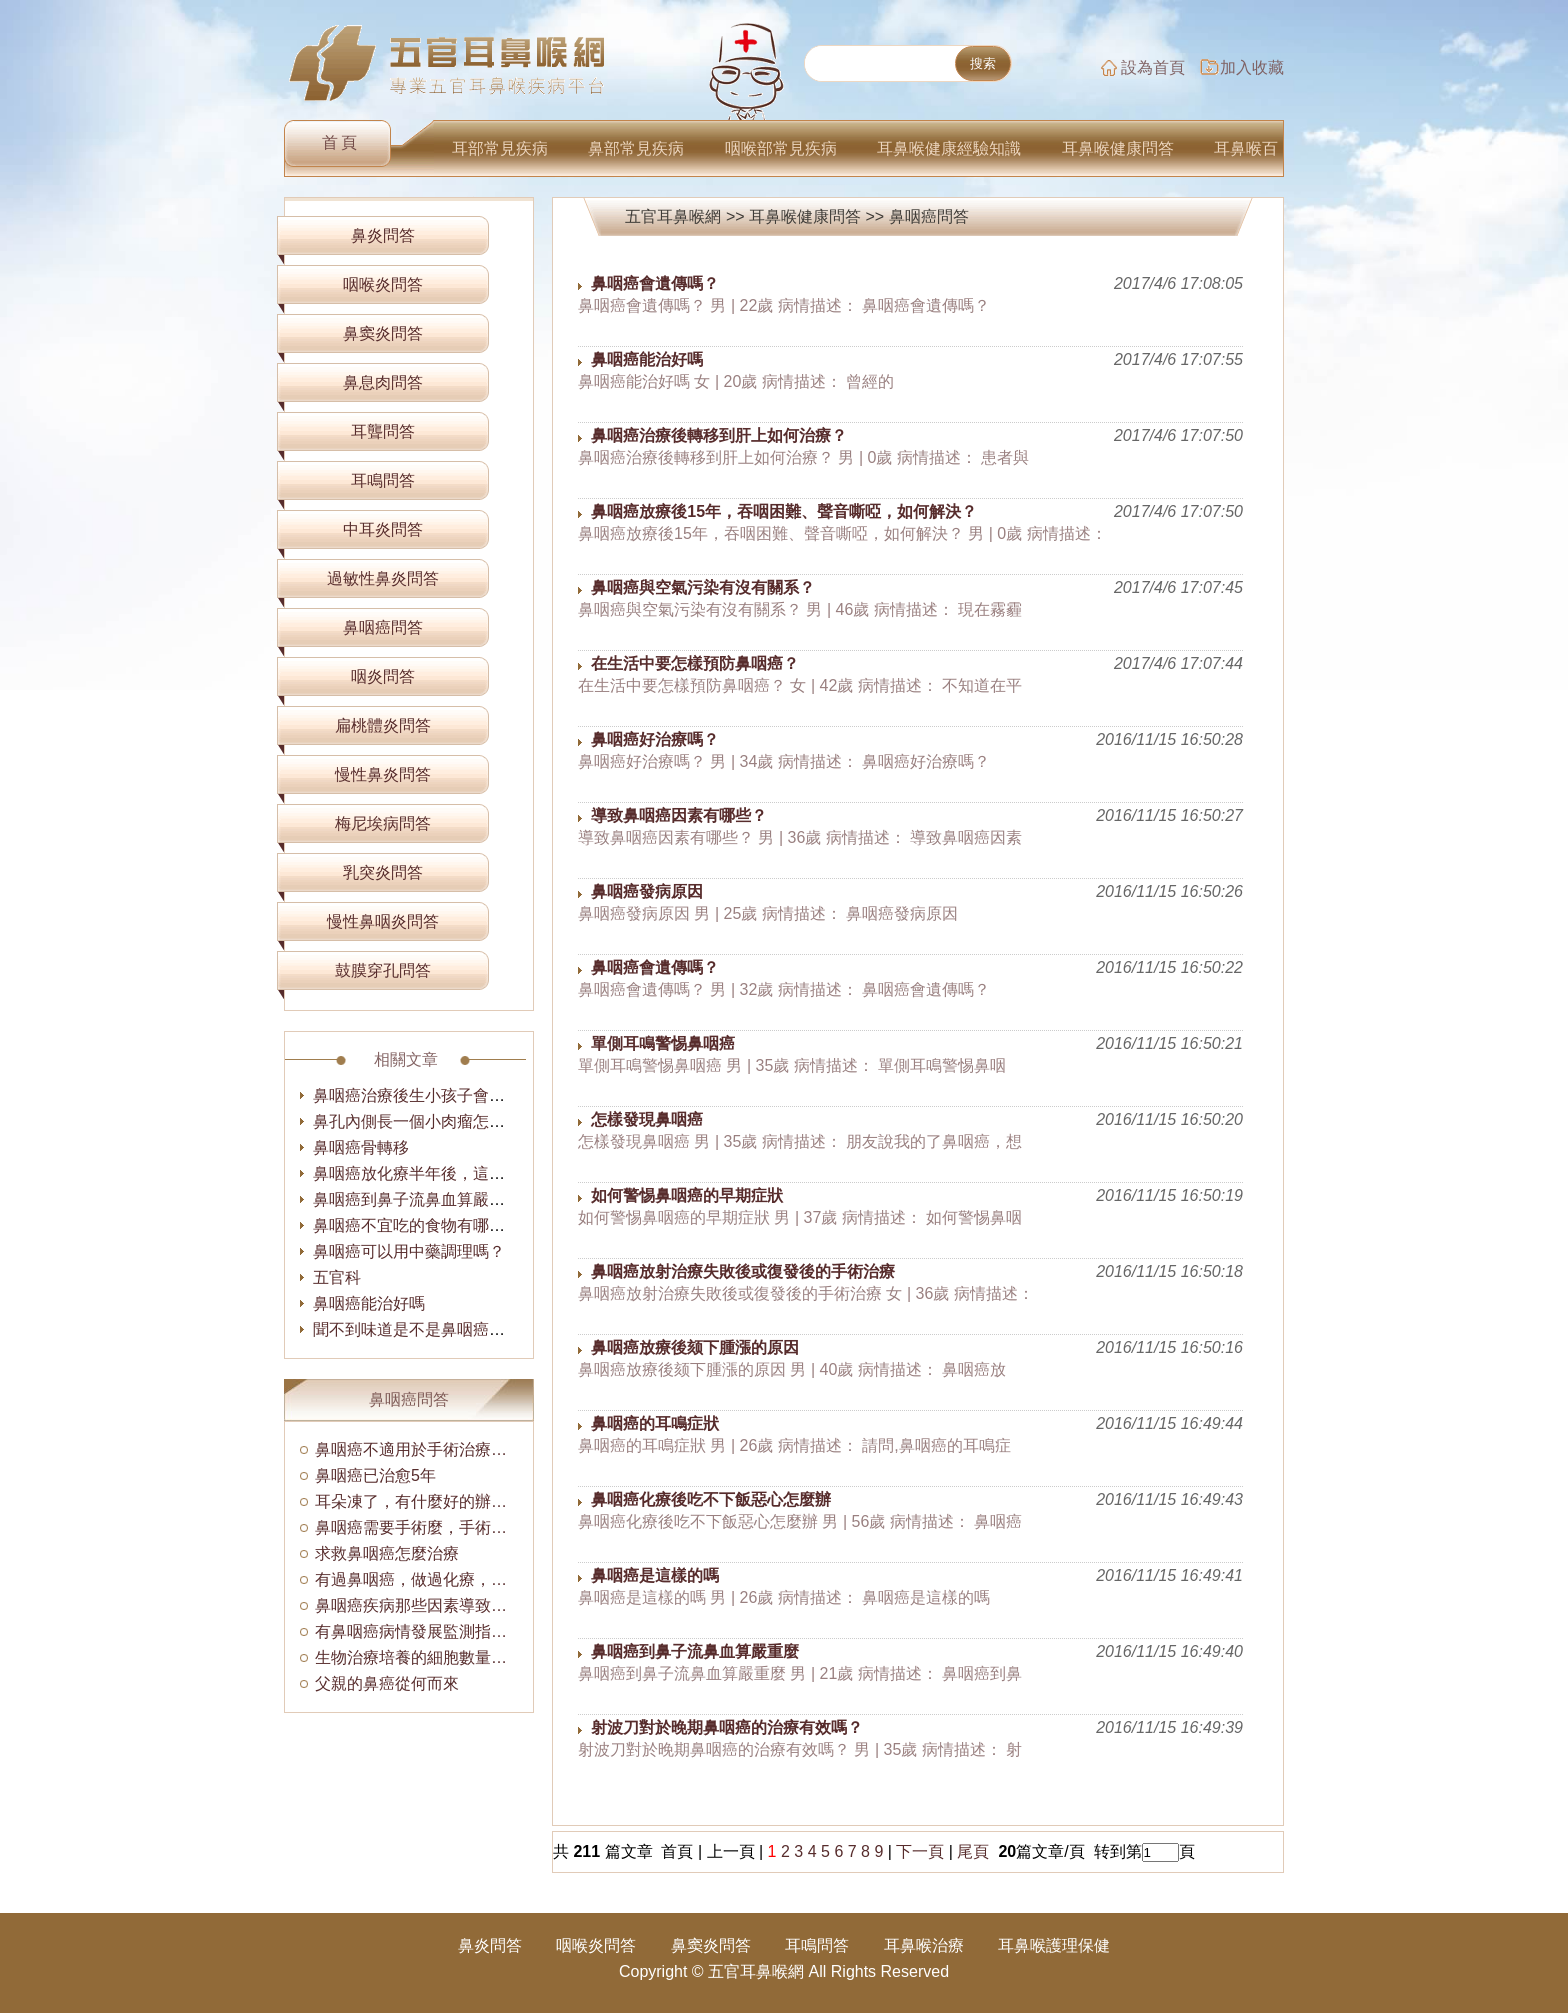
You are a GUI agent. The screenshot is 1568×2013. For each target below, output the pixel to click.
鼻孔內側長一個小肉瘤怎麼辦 (417, 1121)
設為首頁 (1153, 67)
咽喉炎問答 (383, 284)
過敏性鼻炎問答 (383, 578)
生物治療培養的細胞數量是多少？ (416, 1657)
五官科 (337, 1277)
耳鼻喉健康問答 (1118, 148)
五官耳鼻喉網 (673, 216)
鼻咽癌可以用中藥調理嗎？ (409, 1251)
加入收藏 (1252, 67)
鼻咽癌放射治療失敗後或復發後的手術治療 (743, 1271)
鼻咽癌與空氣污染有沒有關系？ (703, 587)
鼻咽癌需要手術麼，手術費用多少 (416, 1527)
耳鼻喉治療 (924, 1945)
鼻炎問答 (383, 235)
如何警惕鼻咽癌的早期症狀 (687, 1195)
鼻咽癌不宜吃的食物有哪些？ (417, 1225)
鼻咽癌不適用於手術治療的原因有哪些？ (416, 1449)
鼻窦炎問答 (383, 333)
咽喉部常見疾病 (781, 148)
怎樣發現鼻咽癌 (647, 1119)
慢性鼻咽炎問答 (383, 921)
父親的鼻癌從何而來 (387, 1683)
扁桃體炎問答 (383, 725)
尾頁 (975, 1851)
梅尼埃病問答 (383, 823)
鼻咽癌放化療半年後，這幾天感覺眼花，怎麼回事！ (497, 1173)
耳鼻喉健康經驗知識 (949, 148)
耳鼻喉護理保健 (1054, 1945)
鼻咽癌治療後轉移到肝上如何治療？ (719, 435)
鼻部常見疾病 (636, 148)
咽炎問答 (383, 676)
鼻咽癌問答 (929, 216)
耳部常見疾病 (500, 148)
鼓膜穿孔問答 (383, 970)
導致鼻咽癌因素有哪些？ (679, 815)
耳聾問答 (383, 431)
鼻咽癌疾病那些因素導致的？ (416, 1605)
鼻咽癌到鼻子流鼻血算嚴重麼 (695, 1651)
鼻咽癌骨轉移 (361, 1147)
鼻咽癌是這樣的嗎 (655, 1575)
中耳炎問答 (383, 529)
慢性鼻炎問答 (383, 774)
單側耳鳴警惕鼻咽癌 (663, 1043)
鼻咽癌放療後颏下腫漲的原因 (695, 1347)
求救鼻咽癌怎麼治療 (387, 1553)
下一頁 (920, 1851)
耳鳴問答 (383, 480)
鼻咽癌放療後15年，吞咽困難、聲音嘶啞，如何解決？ (784, 511)
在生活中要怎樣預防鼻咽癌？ (695, 663)
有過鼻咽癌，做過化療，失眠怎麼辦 (416, 1579)
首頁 (341, 142)
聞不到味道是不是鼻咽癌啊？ (417, 1329)
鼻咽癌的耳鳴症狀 (655, 1423)
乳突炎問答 (383, 872)
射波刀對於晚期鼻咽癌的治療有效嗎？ (727, 1727)
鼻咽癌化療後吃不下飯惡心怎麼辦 (711, 1499)
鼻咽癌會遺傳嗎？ (655, 283)
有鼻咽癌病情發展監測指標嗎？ (416, 1631)
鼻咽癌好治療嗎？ (655, 739)
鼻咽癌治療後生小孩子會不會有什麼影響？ (465, 1095)
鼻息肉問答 (383, 382)
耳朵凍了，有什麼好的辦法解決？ (416, 1501)
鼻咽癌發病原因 (647, 891)
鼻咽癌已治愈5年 (375, 1475)
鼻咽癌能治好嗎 (647, 359)
